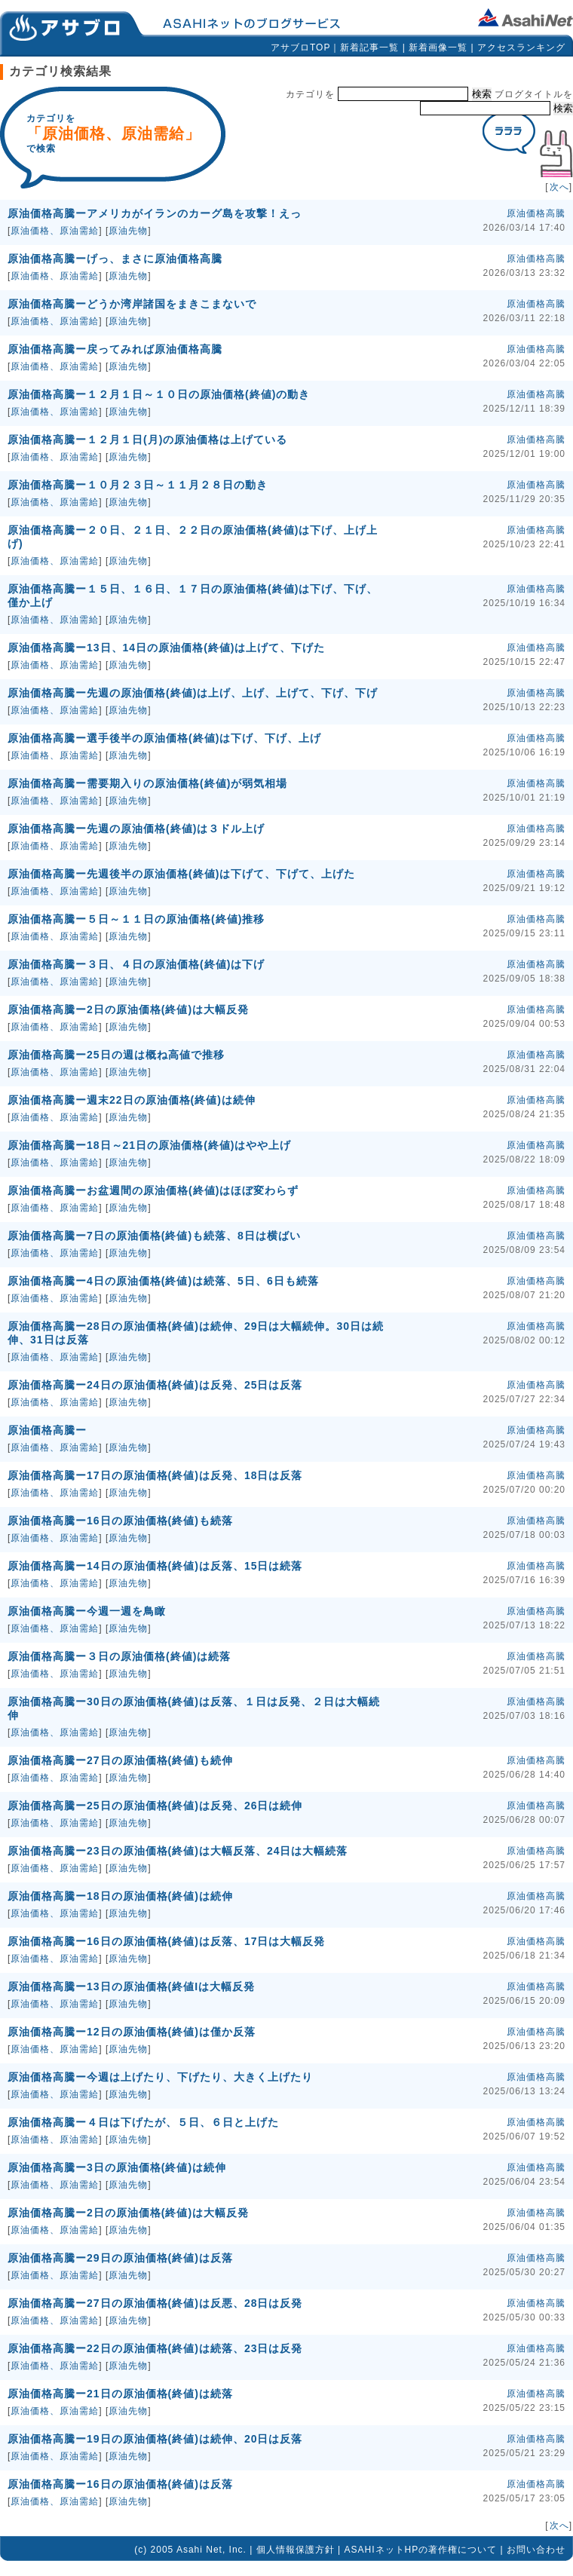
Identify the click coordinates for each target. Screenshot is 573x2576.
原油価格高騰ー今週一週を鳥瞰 (87, 1611)
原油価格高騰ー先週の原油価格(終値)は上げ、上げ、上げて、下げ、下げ (193, 693)
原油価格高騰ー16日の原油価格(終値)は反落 (120, 2484)
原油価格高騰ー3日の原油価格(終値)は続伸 (117, 2167)
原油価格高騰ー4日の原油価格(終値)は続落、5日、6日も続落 (163, 1281)
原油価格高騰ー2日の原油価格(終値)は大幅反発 (128, 1009)
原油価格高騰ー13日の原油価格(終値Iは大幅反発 (131, 1986)
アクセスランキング (521, 47)
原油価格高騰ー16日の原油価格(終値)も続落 (120, 1521)
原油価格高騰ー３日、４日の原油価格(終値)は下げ (136, 964)
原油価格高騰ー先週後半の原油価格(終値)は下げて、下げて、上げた (181, 874)
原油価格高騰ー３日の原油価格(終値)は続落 (119, 1656)
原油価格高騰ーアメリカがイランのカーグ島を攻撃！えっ (155, 213)
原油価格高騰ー (47, 1430)
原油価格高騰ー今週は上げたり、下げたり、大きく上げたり (160, 2077)
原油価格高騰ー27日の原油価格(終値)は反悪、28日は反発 (155, 2303)
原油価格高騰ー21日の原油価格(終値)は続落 (120, 2394)
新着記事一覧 (369, 47)
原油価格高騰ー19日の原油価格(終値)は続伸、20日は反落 (155, 2439)
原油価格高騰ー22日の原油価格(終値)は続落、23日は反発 (155, 2348)
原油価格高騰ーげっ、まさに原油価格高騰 (115, 259)
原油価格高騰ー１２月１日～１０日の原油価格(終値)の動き (159, 394)
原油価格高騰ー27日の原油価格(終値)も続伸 (120, 1760)
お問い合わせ (536, 2549)
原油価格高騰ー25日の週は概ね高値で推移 (116, 1055)
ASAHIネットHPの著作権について (421, 2549)
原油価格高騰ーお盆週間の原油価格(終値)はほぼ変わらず (153, 1190)
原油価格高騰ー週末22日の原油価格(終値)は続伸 (132, 1100)
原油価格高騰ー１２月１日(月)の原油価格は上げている (147, 439)
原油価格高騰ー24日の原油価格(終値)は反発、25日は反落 (155, 1385)
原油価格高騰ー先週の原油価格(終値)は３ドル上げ (136, 828)
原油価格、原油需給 (55, 230)
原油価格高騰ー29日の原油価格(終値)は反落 (120, 2258)
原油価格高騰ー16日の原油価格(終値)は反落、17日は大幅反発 (166, 1941)
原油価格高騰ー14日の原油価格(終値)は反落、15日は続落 (155, 1566)
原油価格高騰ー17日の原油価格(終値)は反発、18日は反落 (155, 1475)
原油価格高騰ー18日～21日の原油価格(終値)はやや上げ (149, 1145)
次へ (559, 187)
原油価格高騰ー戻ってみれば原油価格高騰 (115, 349)
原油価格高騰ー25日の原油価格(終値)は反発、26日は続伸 (155, 1806)
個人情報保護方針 (295, 2549)
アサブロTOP (300, 47)
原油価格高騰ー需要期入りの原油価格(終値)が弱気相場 (147, 783)
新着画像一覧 (438, 47)
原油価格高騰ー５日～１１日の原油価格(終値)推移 (136, 919)
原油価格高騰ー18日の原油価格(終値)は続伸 (120, 1896)
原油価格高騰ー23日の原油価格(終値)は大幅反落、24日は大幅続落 (178, 1851)
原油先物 (128, 230)
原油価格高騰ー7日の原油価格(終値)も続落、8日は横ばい (154, 1236)
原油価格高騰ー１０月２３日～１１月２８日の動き (138, 485)
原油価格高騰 (536, 213)
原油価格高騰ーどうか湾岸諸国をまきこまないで (132, 304)
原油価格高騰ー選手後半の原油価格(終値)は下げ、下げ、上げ (164, 738)
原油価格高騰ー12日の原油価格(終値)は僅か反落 (132, 2032)
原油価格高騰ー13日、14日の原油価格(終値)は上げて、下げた (166, 648)
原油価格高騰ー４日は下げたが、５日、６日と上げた (143, 2122)
